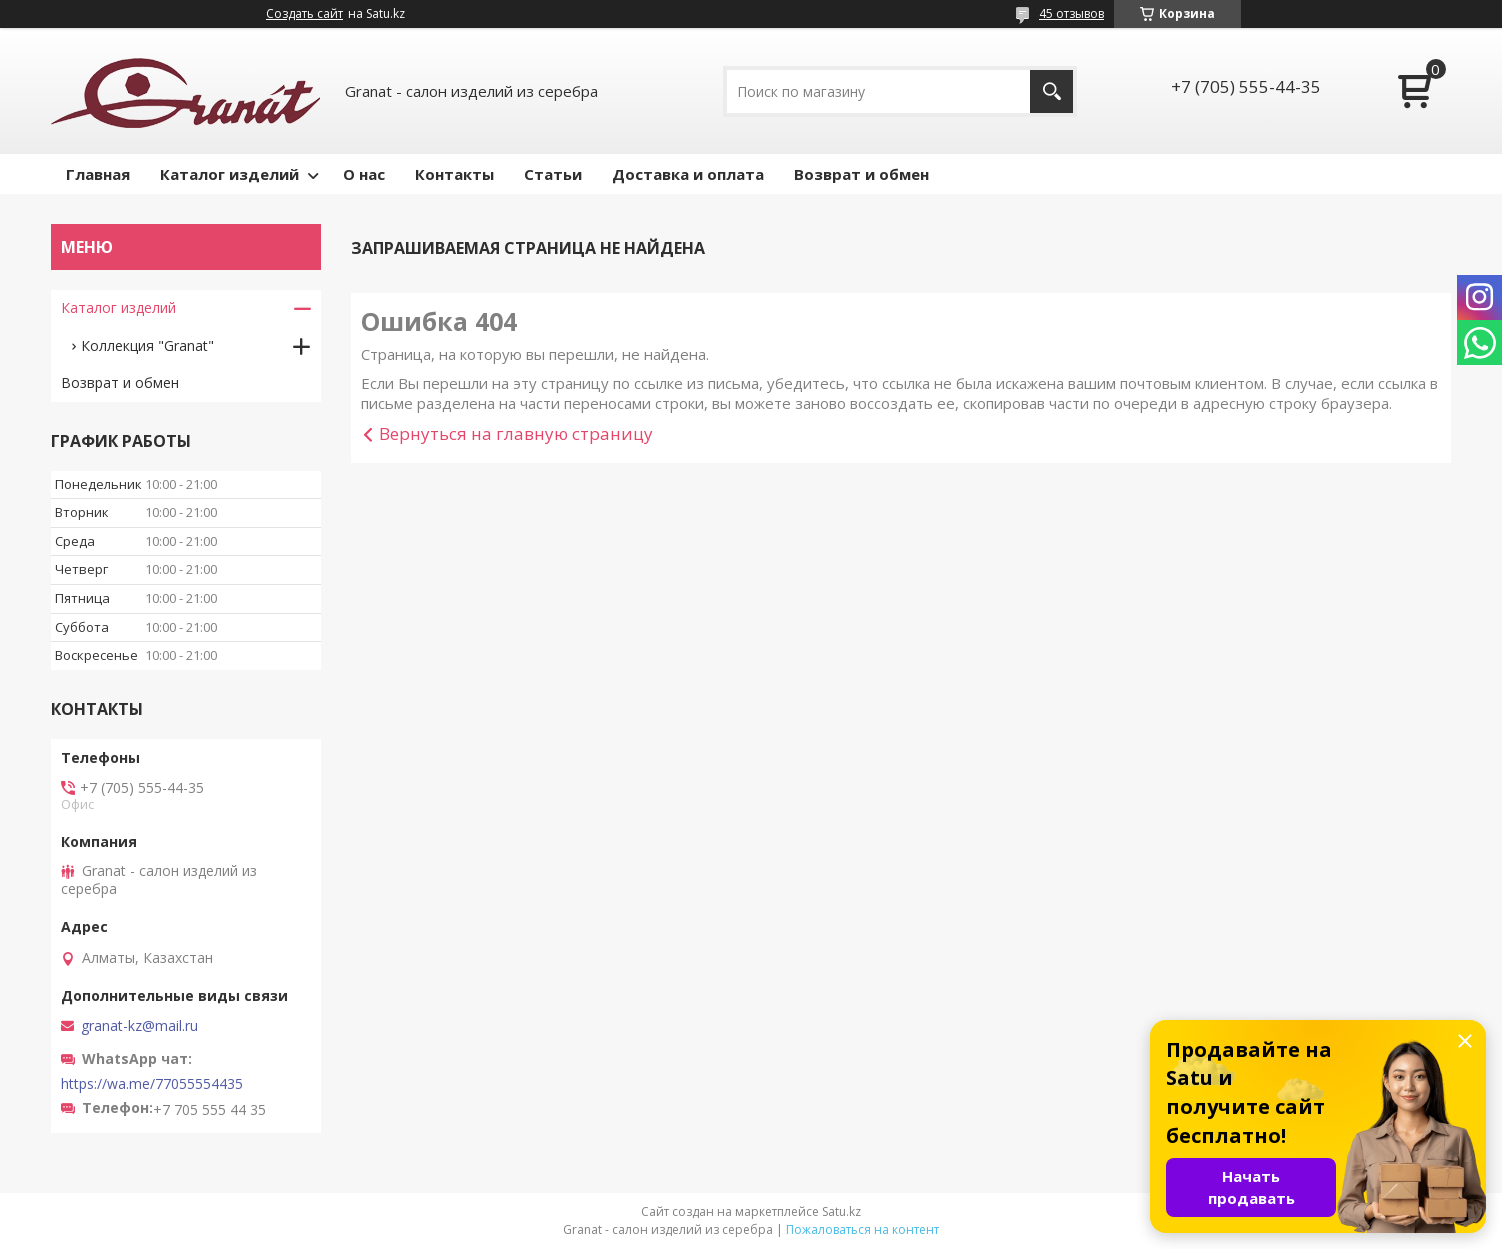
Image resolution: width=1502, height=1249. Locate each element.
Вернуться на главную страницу (516, 433)
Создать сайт (304, 14)
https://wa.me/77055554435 (152, 1084)
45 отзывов (1071, 13)
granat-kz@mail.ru (139, 1026)
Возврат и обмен (861, 174)
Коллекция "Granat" (147, 345)
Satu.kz (841, 1211)
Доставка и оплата (688, 174)
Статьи (553, 174)
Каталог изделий (229, 174)
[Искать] (1051, 91)
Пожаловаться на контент (862, 1229)
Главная (98, 174)
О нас (364, 174)
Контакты (454, 174)
